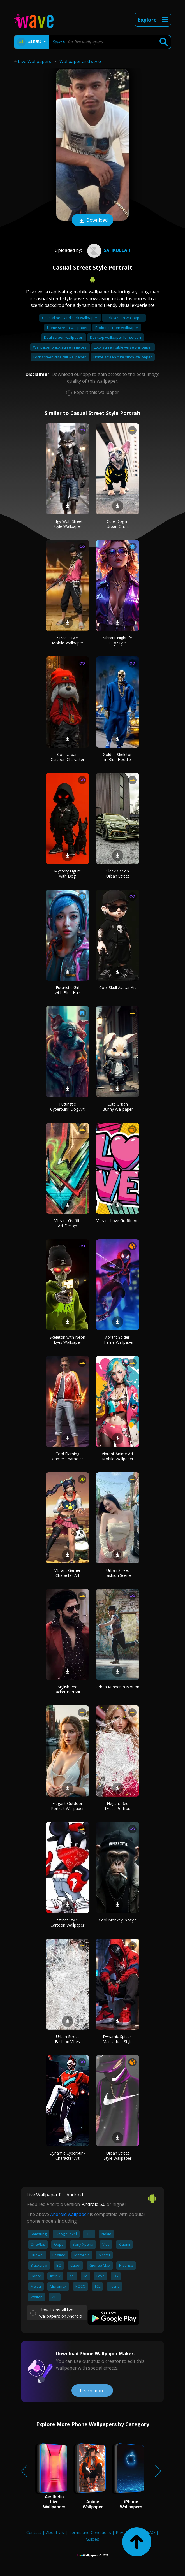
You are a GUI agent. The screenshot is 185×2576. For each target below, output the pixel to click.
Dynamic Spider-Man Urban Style (118, 2039)
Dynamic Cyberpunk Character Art (67, 2155)
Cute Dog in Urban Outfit (118, 524)
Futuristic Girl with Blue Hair (67, 990)
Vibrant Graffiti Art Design (67, 1223)
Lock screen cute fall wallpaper (60, 356)
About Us (55, 2532)
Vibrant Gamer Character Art (67, 1573)
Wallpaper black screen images (60, 347)
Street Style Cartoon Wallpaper (67, 1922)
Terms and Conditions (90, 2532)
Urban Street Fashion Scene (118, 1573)
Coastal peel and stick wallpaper (70, 317)
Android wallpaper (69, 2214)
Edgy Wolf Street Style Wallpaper (67, 524)
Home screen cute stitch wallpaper (122, 356)
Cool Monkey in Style (118, 1920)
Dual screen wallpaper (63, 337)
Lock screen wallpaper (124, 317)
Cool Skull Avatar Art (117, 987)
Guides (92, 2539)
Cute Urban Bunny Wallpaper (117, 1106)
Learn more (92, 2390)
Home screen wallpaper (68, 327)
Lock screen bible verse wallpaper (123, 347)
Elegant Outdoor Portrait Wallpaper (67, 1806)
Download (92, 220)
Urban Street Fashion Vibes (67, 2039)
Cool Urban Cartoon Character (67, 757)
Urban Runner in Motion (117, 1687)
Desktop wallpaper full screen (115, 337)
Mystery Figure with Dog (67, 873)
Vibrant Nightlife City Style (117, 640)
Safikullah (108, 250)
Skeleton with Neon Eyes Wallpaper (67, 1340)
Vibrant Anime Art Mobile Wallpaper (117, 1456)
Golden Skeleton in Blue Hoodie (118, 757)
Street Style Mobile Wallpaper (67, 640)
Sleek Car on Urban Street (117, 873)
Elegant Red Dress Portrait (117, 1806)
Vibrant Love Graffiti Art (117, 1220)
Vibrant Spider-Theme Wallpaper (118, 1340)
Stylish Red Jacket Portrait (67, 1689)
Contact (33, 2532)
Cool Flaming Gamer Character (67, 1456)
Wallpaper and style (80, 61)
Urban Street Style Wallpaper (117, 2155)
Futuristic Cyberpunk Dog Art (67, 1106)
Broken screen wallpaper (116, 327)
